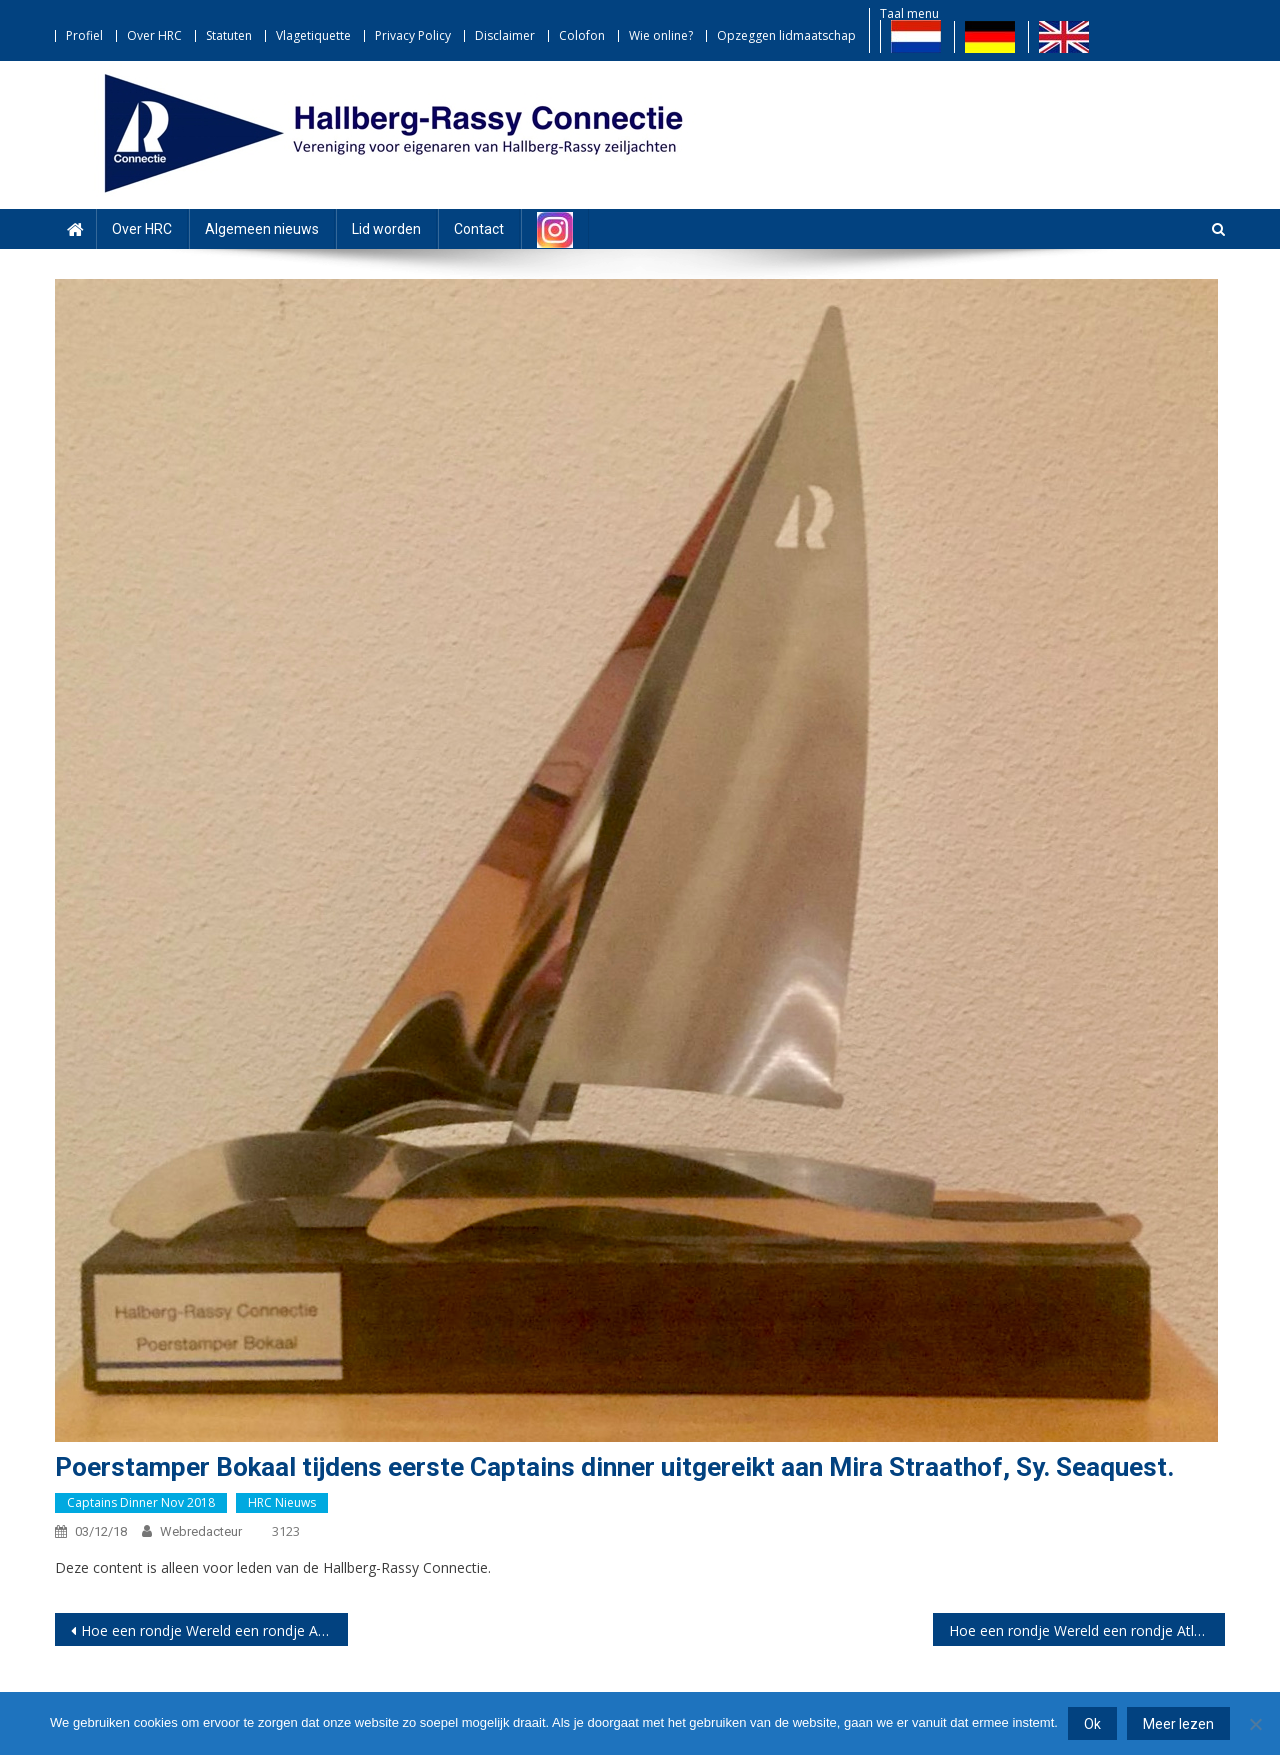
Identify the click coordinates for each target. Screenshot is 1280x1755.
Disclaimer (505, 35)
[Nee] (1255, 1724)
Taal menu (909, 13)
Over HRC (154, 35)
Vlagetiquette (313, 35)
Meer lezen (1178, 1724)
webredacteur (201, 1531)
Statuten (229, 35)
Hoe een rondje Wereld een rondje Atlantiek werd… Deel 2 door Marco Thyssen (1087, 1630)
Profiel (84, 35)
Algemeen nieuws (262, 229)
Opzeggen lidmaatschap (786, 35)
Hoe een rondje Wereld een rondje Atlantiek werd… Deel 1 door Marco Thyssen (214, 1630)
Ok (1092, 1724)
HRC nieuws (282, 1502)
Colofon (582, 35)
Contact (479, 229)
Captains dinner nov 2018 (141, 1502)
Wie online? (661, 35)
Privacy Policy (413, 35)
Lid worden (386, 229)
